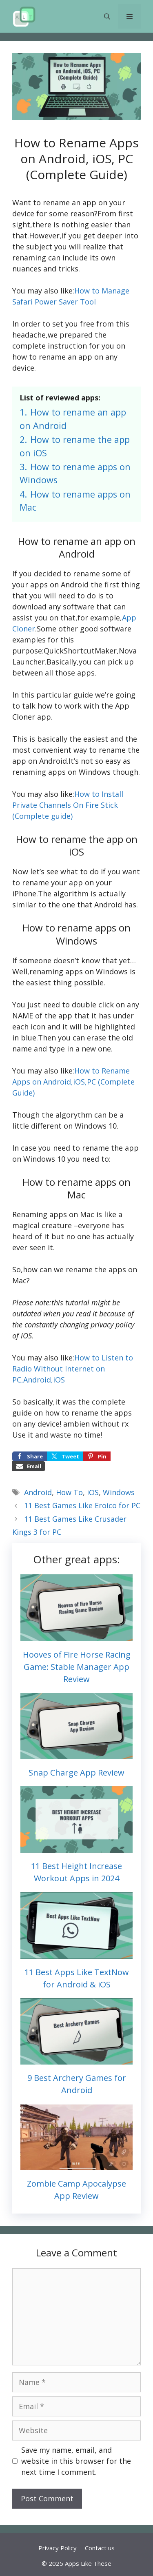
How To (69, 1492)
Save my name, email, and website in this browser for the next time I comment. (76, 2461)
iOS (93, 1492)
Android (38, 1492)
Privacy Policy (57, 2548)
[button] (107, 16)
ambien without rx (96, 1424)
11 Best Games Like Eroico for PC (82, 1505)
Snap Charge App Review (76, 1772)
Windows (119, 1492)
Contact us (100, 2548)
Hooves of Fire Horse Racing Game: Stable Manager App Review (77, 1667)
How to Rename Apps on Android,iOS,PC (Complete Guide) (73, 1082)
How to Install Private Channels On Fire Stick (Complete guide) (67, 805)
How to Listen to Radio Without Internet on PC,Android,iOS (72, 1369)
